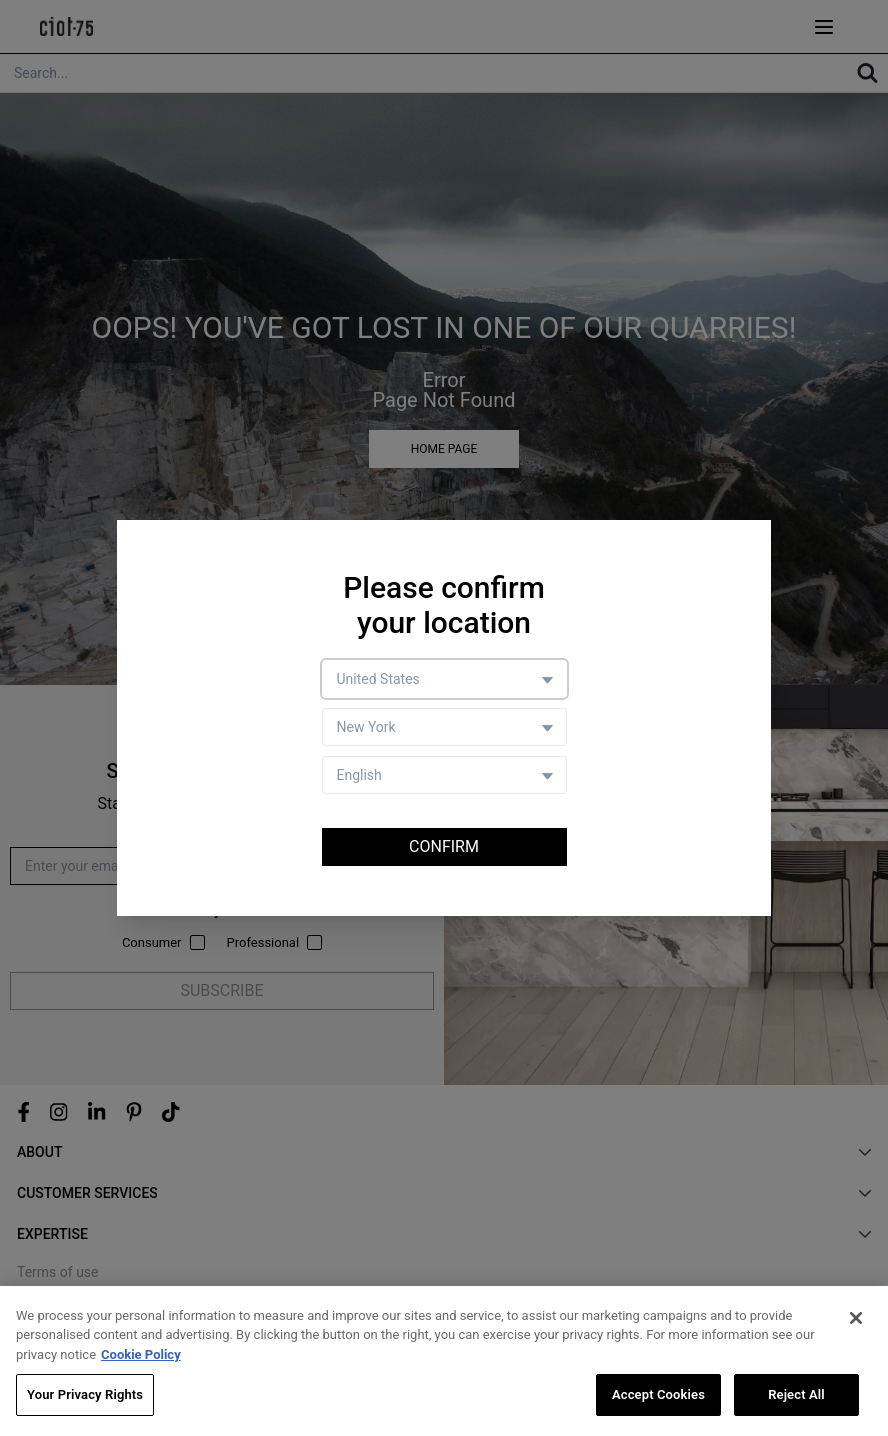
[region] (444, 1361)
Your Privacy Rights (85, 1394)
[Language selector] (444, 775)
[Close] (856, 1318)
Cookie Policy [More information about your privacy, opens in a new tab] (141, 1354)
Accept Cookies (658, 1394)
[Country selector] (444, 679)
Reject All (796, 1394)
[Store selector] (444, 727)
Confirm (444, 846)
